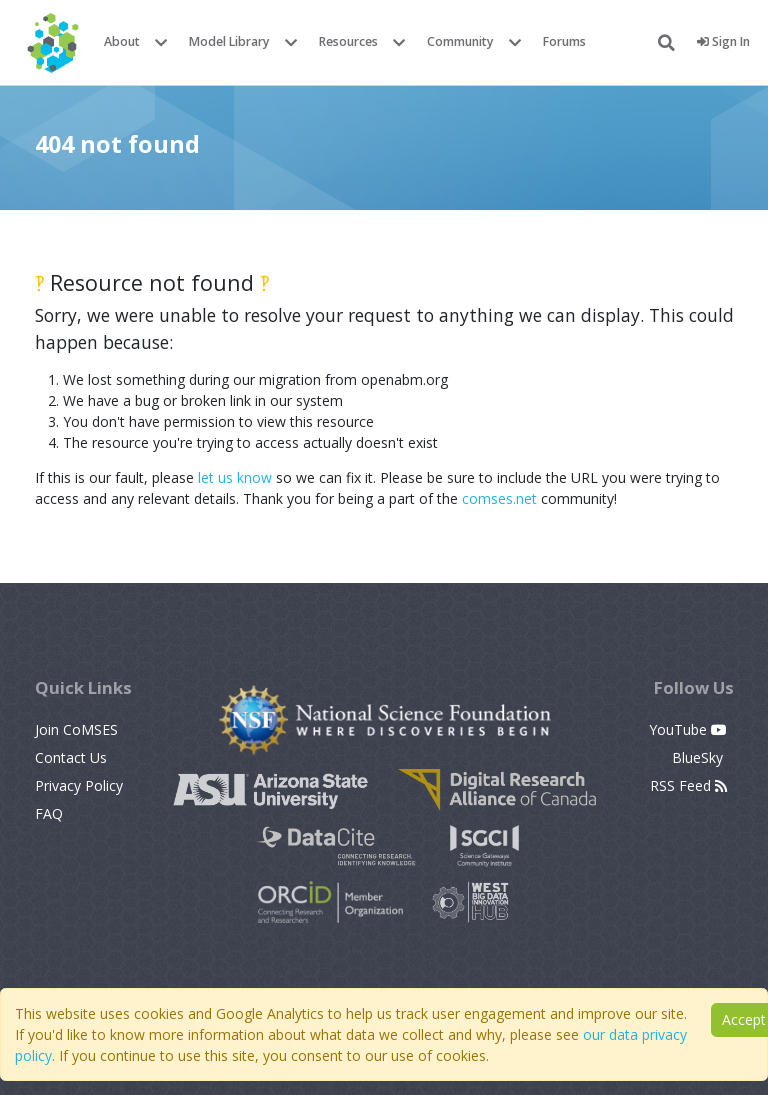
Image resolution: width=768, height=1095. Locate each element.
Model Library (229, 41)
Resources (348, 41)
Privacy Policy (79, 785)
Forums (564, 41)
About (122, 41)
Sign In (723, 41)
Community (460, 41)
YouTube (688, 729)
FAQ (49, 813)
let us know (235, 477)
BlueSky (699, 757)
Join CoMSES (76, 729)
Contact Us (71, 757)
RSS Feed (688, 785)
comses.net (499, 498)
